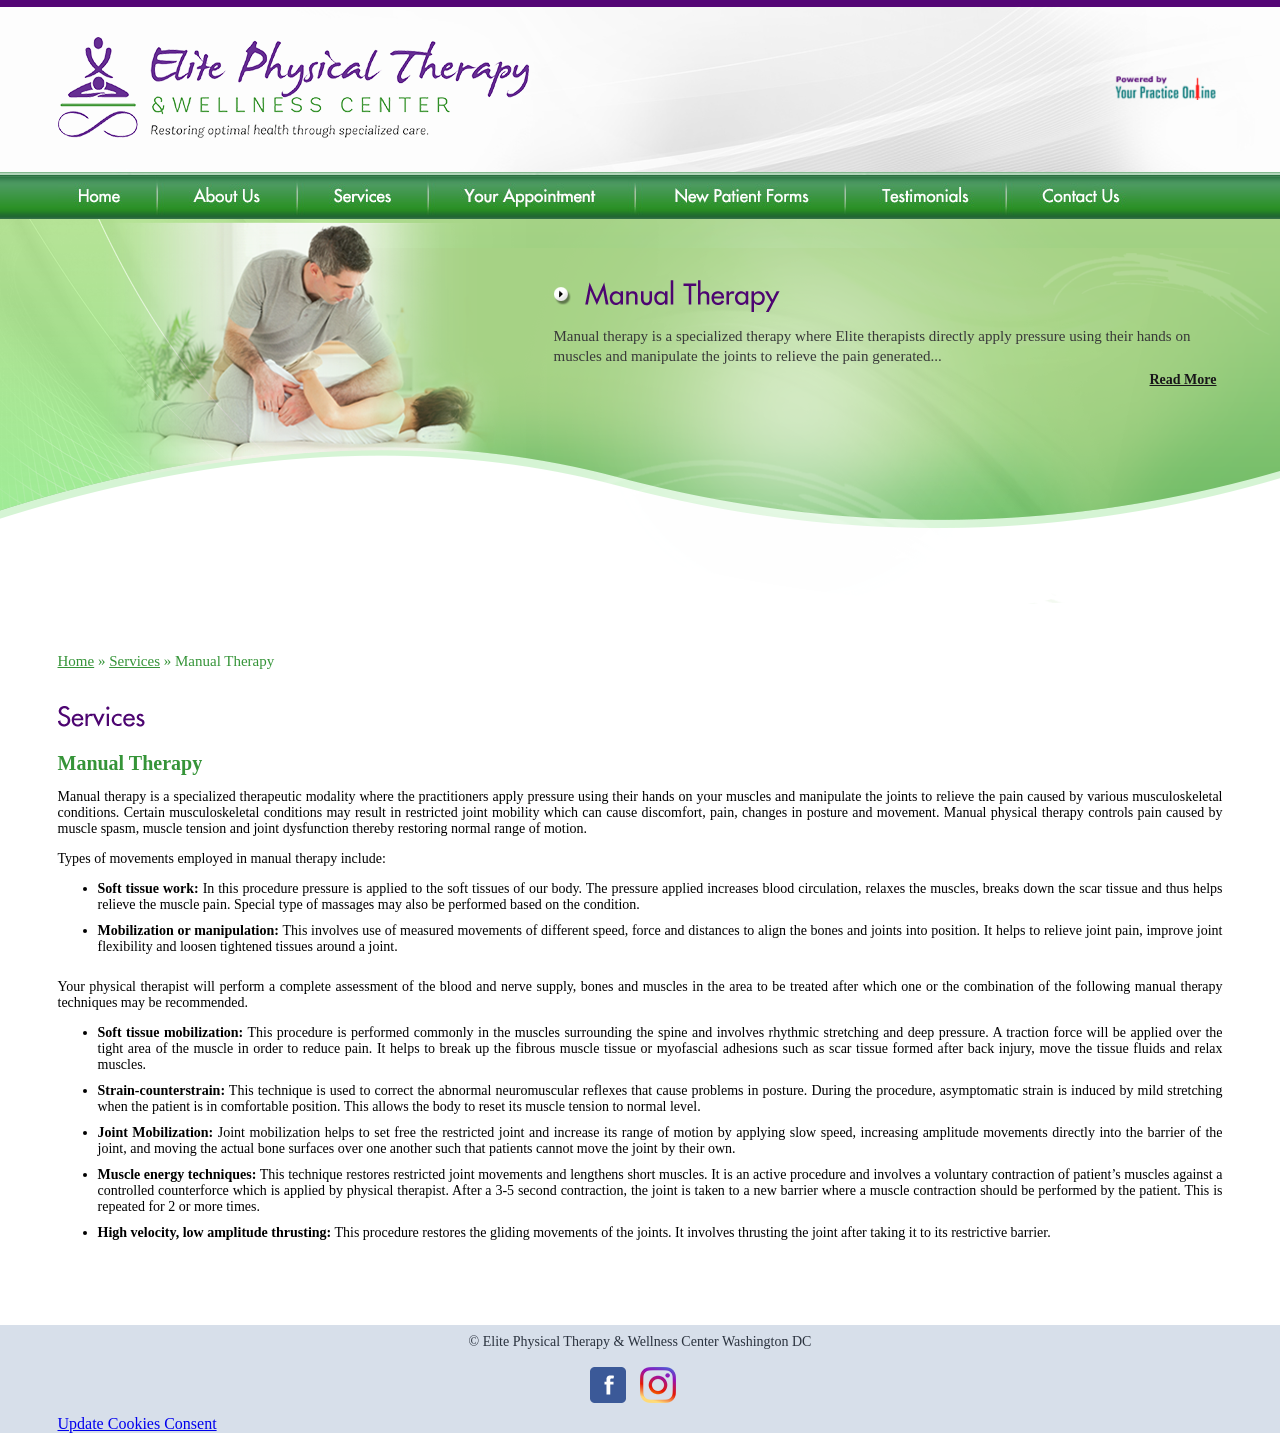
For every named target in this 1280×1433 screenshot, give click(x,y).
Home (76, 661)
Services (134, 661)
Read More (1183, 379)
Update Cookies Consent (137, 1423)
